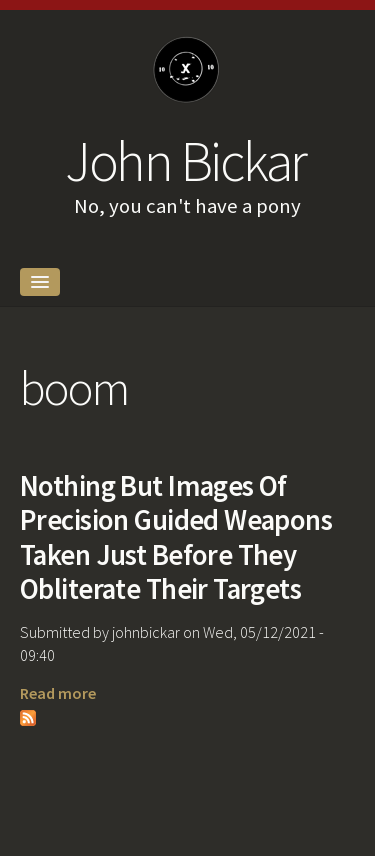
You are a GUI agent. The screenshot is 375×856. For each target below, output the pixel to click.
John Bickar (185, 161)
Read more (58, 693)
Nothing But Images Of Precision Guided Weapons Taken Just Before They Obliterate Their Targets (176, 538)
